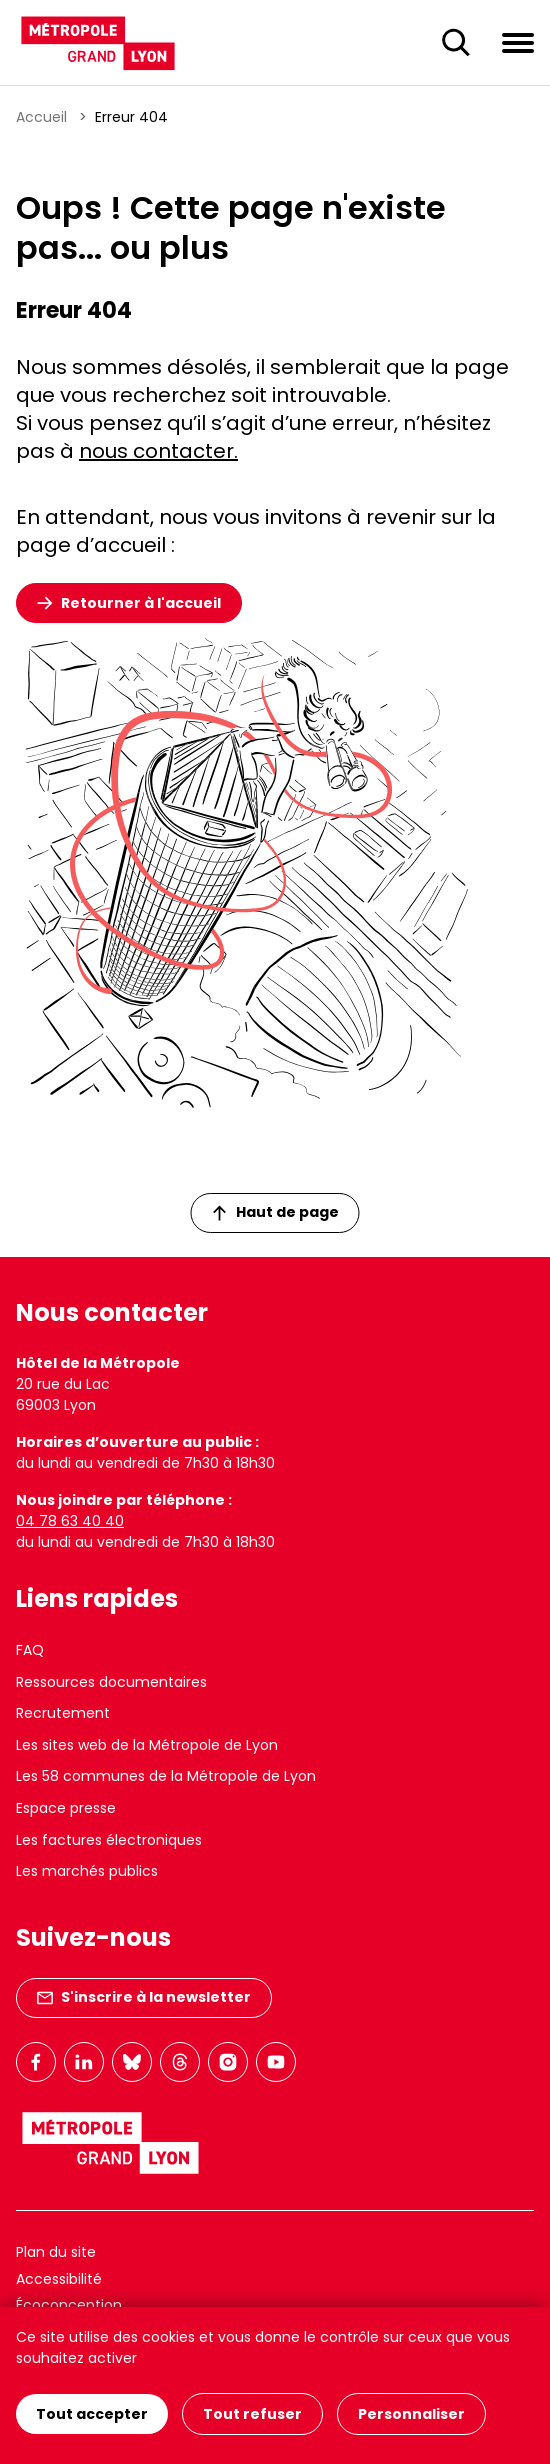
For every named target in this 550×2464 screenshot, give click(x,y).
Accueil (41, 117)
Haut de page (276, 1212)
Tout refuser (252, 2414)
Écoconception (69, 2305)
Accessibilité (59, 2279)
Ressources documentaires (111, 1682)
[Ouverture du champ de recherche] (456, 43)
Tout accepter (92, 2414)
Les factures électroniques (109, 1840)
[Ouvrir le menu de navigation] (518, 42)
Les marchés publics (87, 1871)
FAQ (30, 1650)
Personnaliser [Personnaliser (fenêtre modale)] (411, 2414)
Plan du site (56, 2252)
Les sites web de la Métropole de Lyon (147, 1745)
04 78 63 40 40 (70, 1521)
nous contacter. (158, 451)
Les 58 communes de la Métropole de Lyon (166, 1776)
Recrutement (63, 1713)
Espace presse (66, 1808)
